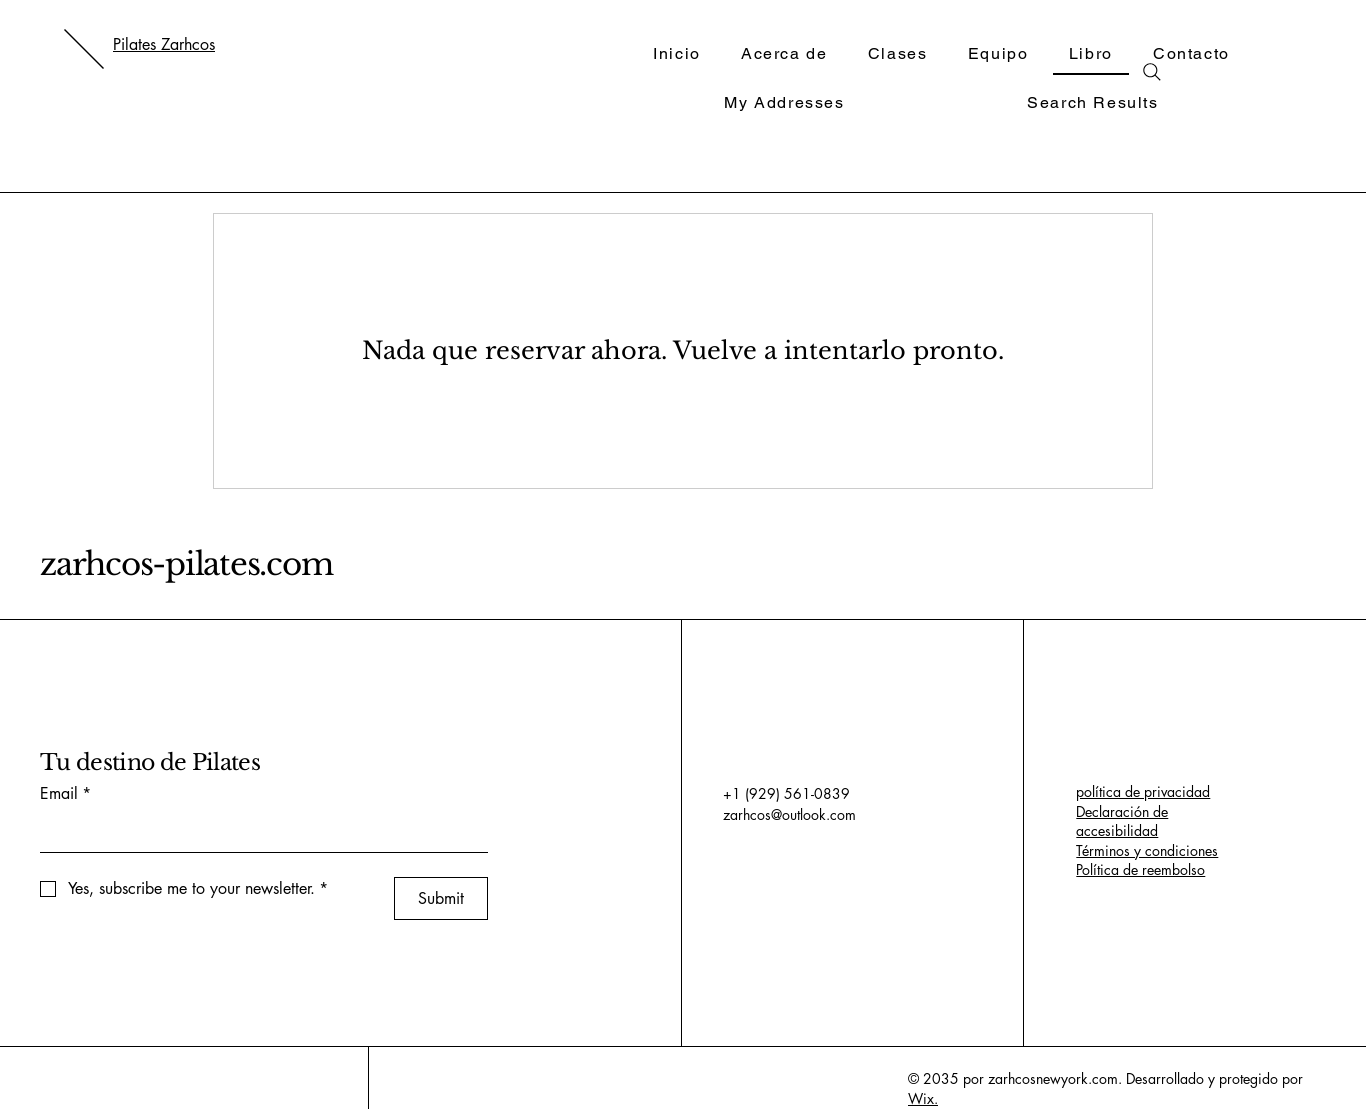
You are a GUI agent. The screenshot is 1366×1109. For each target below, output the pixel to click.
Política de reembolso (1140, 869)
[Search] (1152, 72)
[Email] (258, 832)
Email (65, 794)
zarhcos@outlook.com (789, 814)
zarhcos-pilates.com (186, 564)
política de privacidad (1143, 791)
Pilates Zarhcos (164, 44)
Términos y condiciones (1147, 850)
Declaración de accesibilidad (1122, 821)
